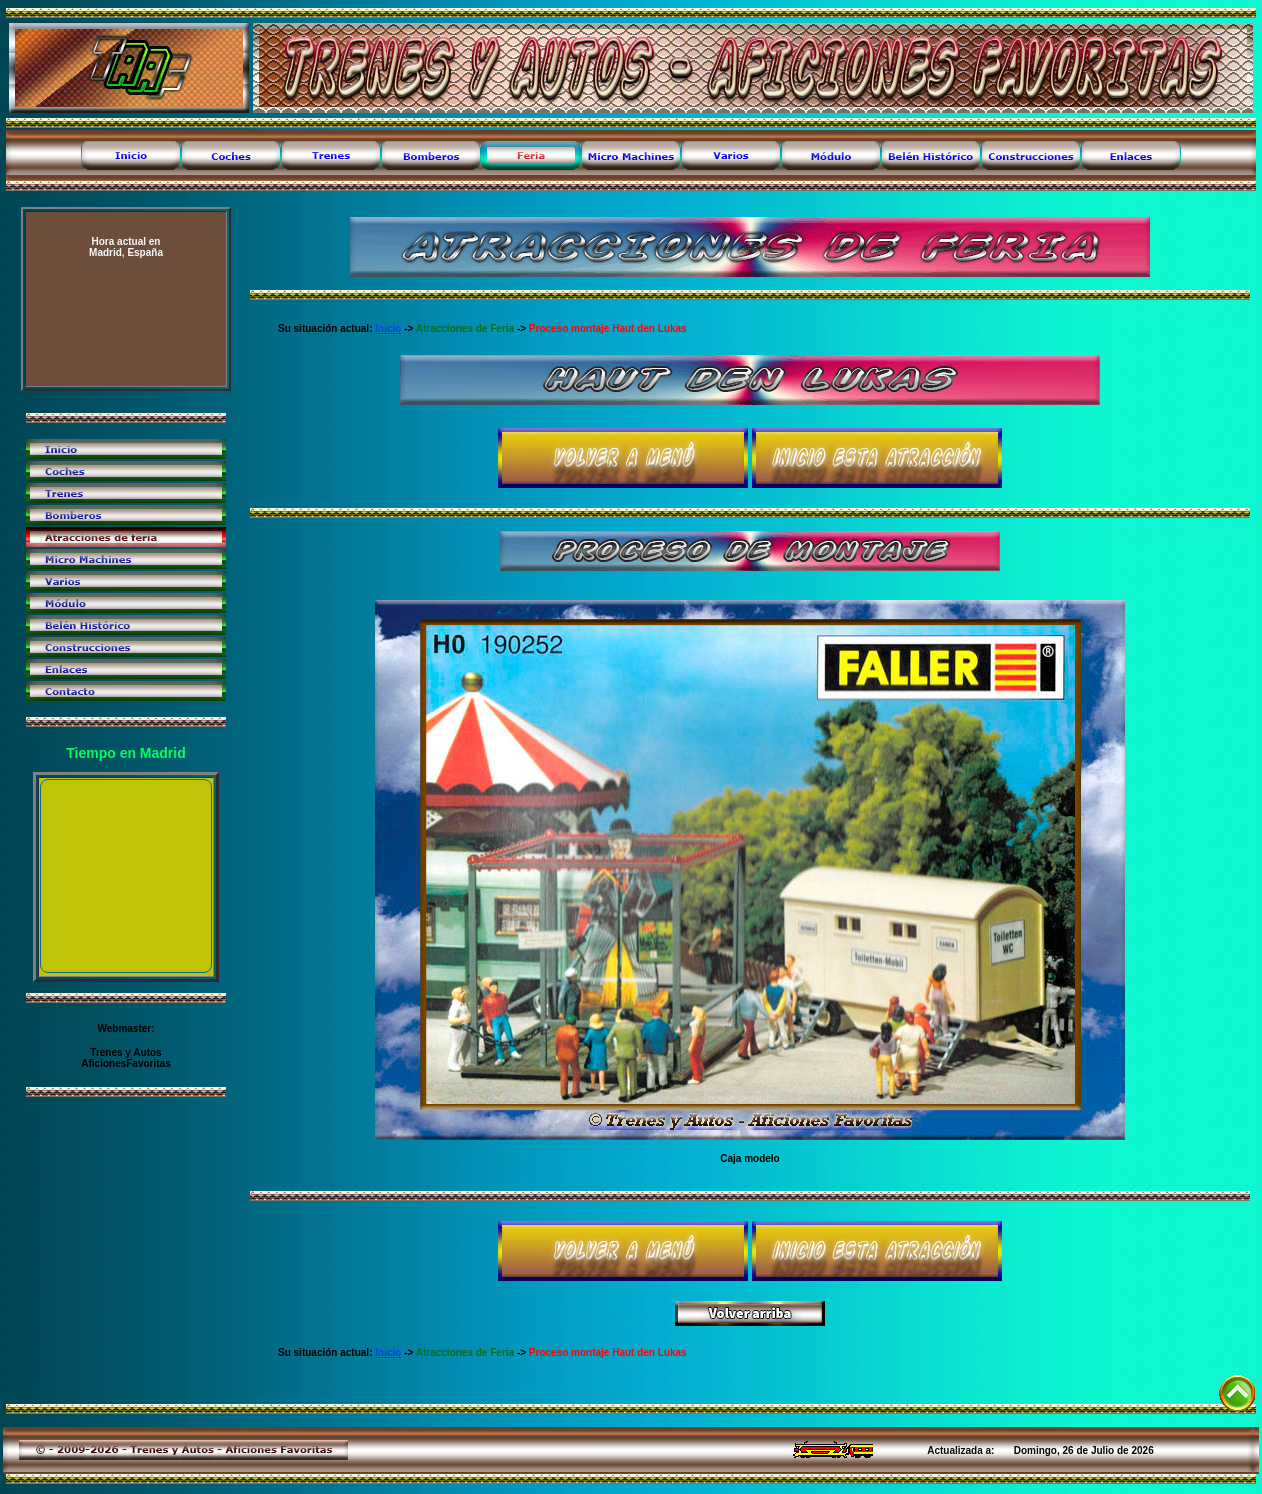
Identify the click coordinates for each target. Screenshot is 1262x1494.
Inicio (388, 328)
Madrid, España (126, 247)
